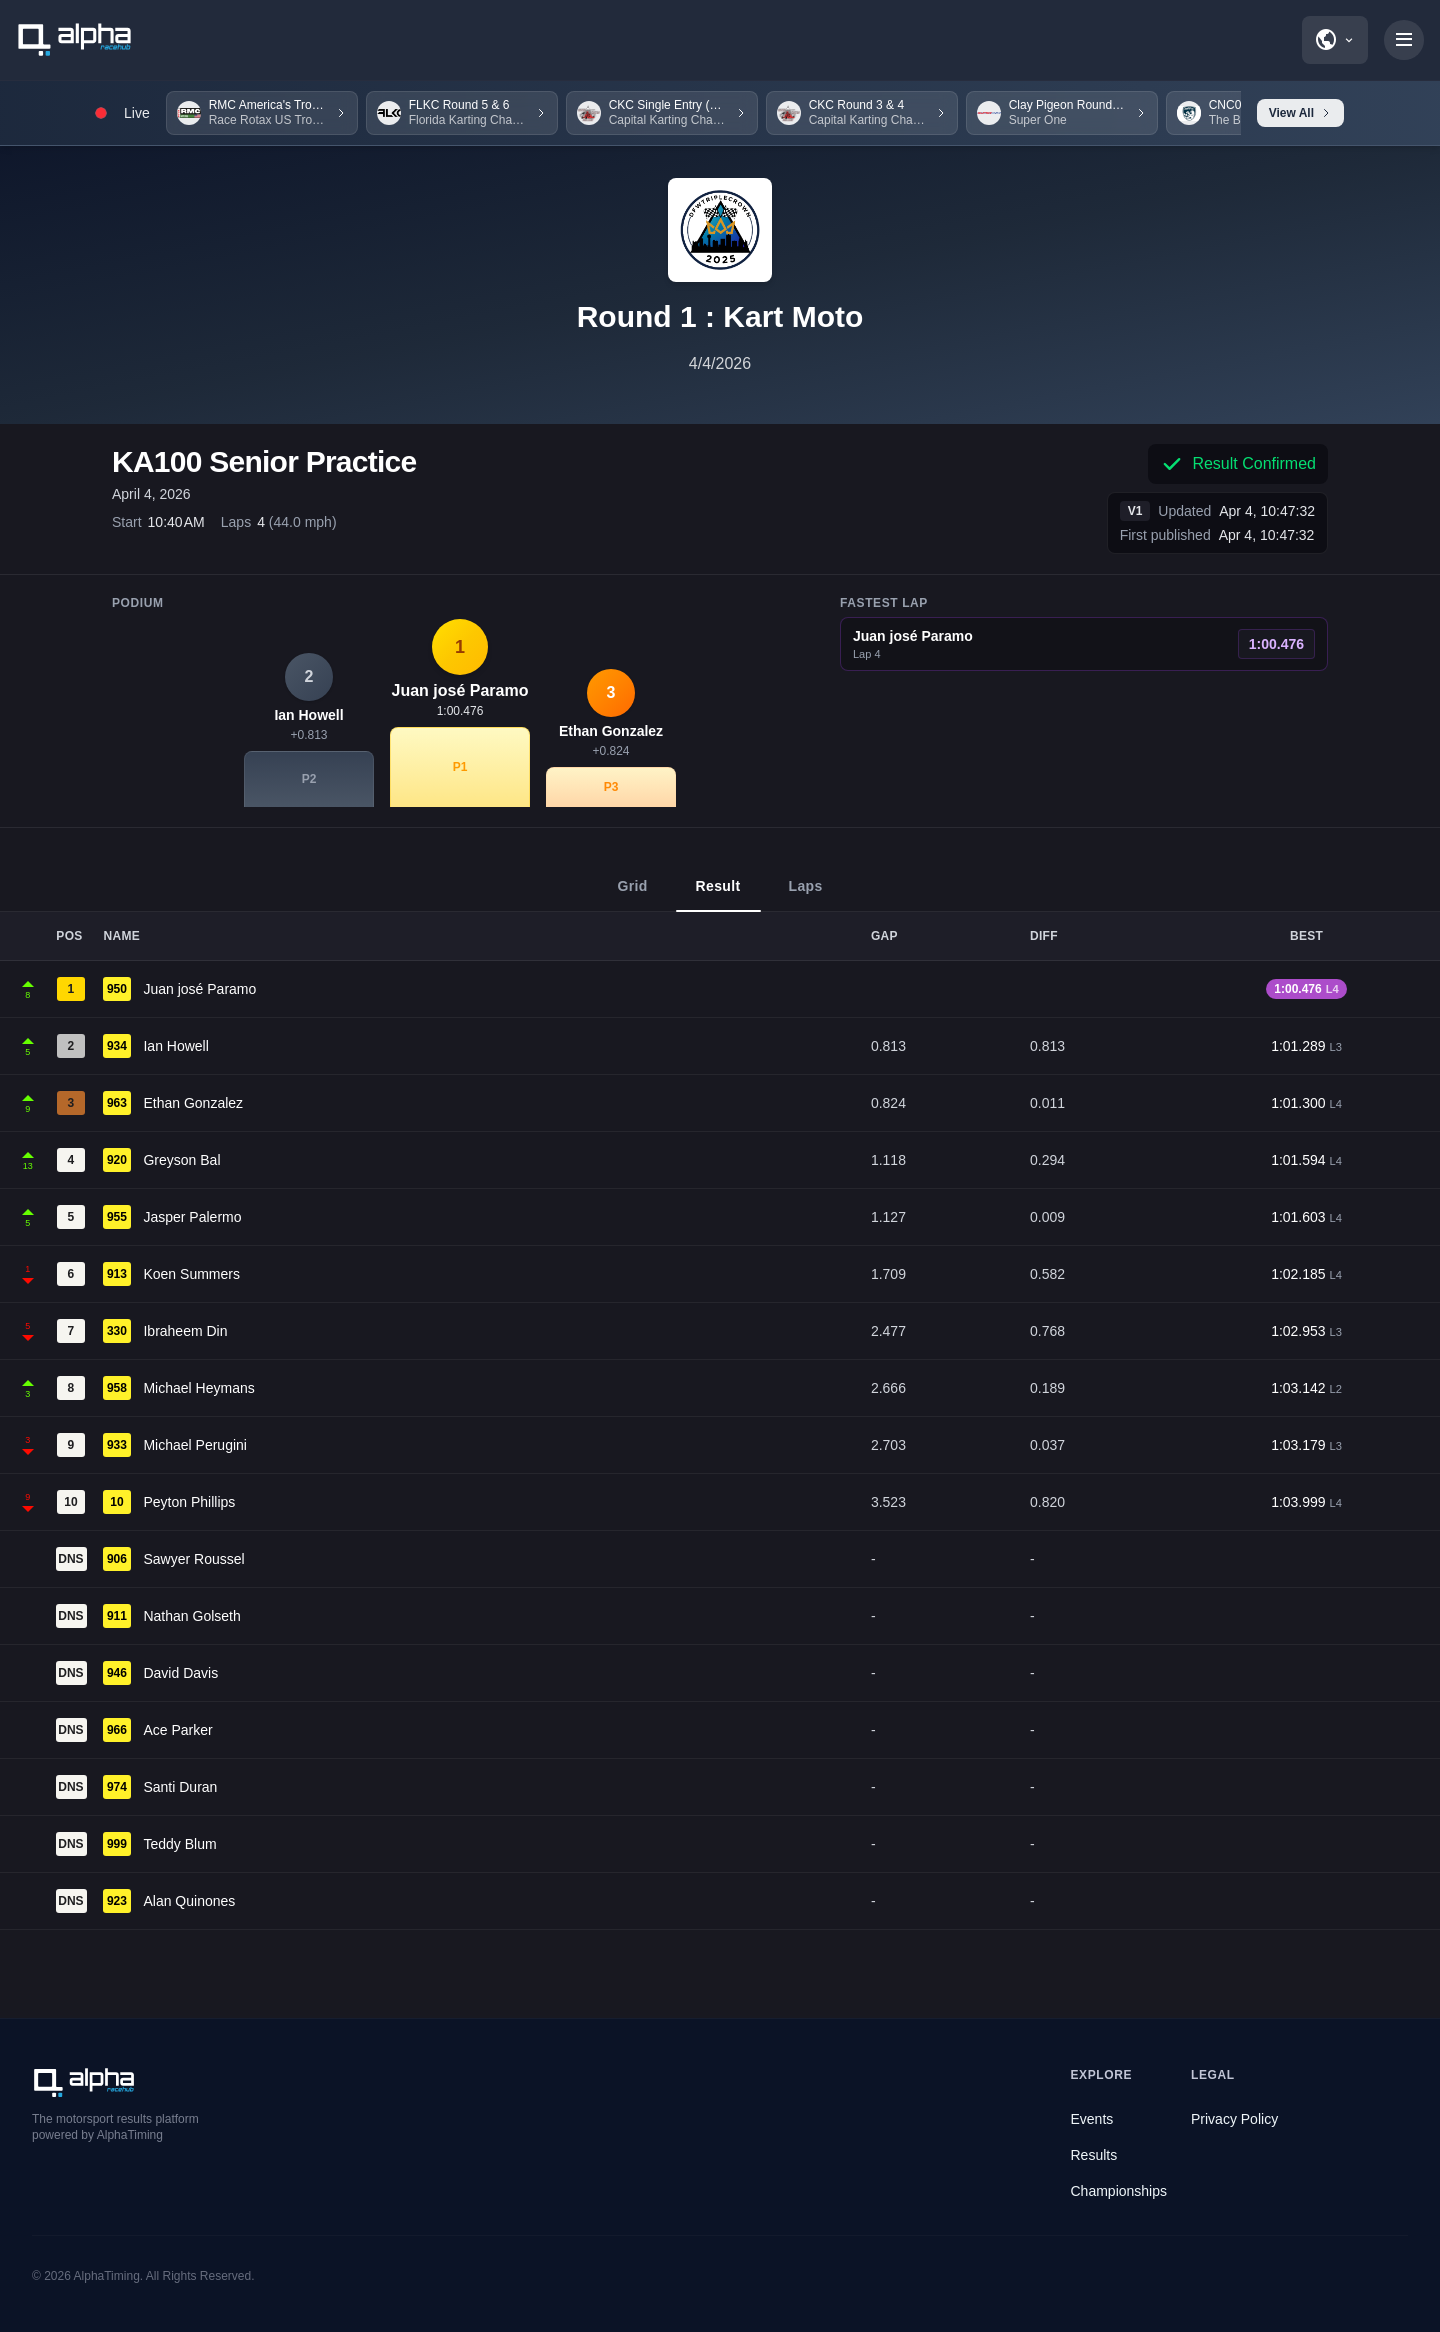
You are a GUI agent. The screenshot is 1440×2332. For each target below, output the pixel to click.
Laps (806, 895)
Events (1092, 2119)
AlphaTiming (107, 2276)
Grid (632, 895)
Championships (1119, 2191)
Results (1094, 2155)
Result (718, 895)
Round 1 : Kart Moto (720, 316)
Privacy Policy (1234, 2119)
